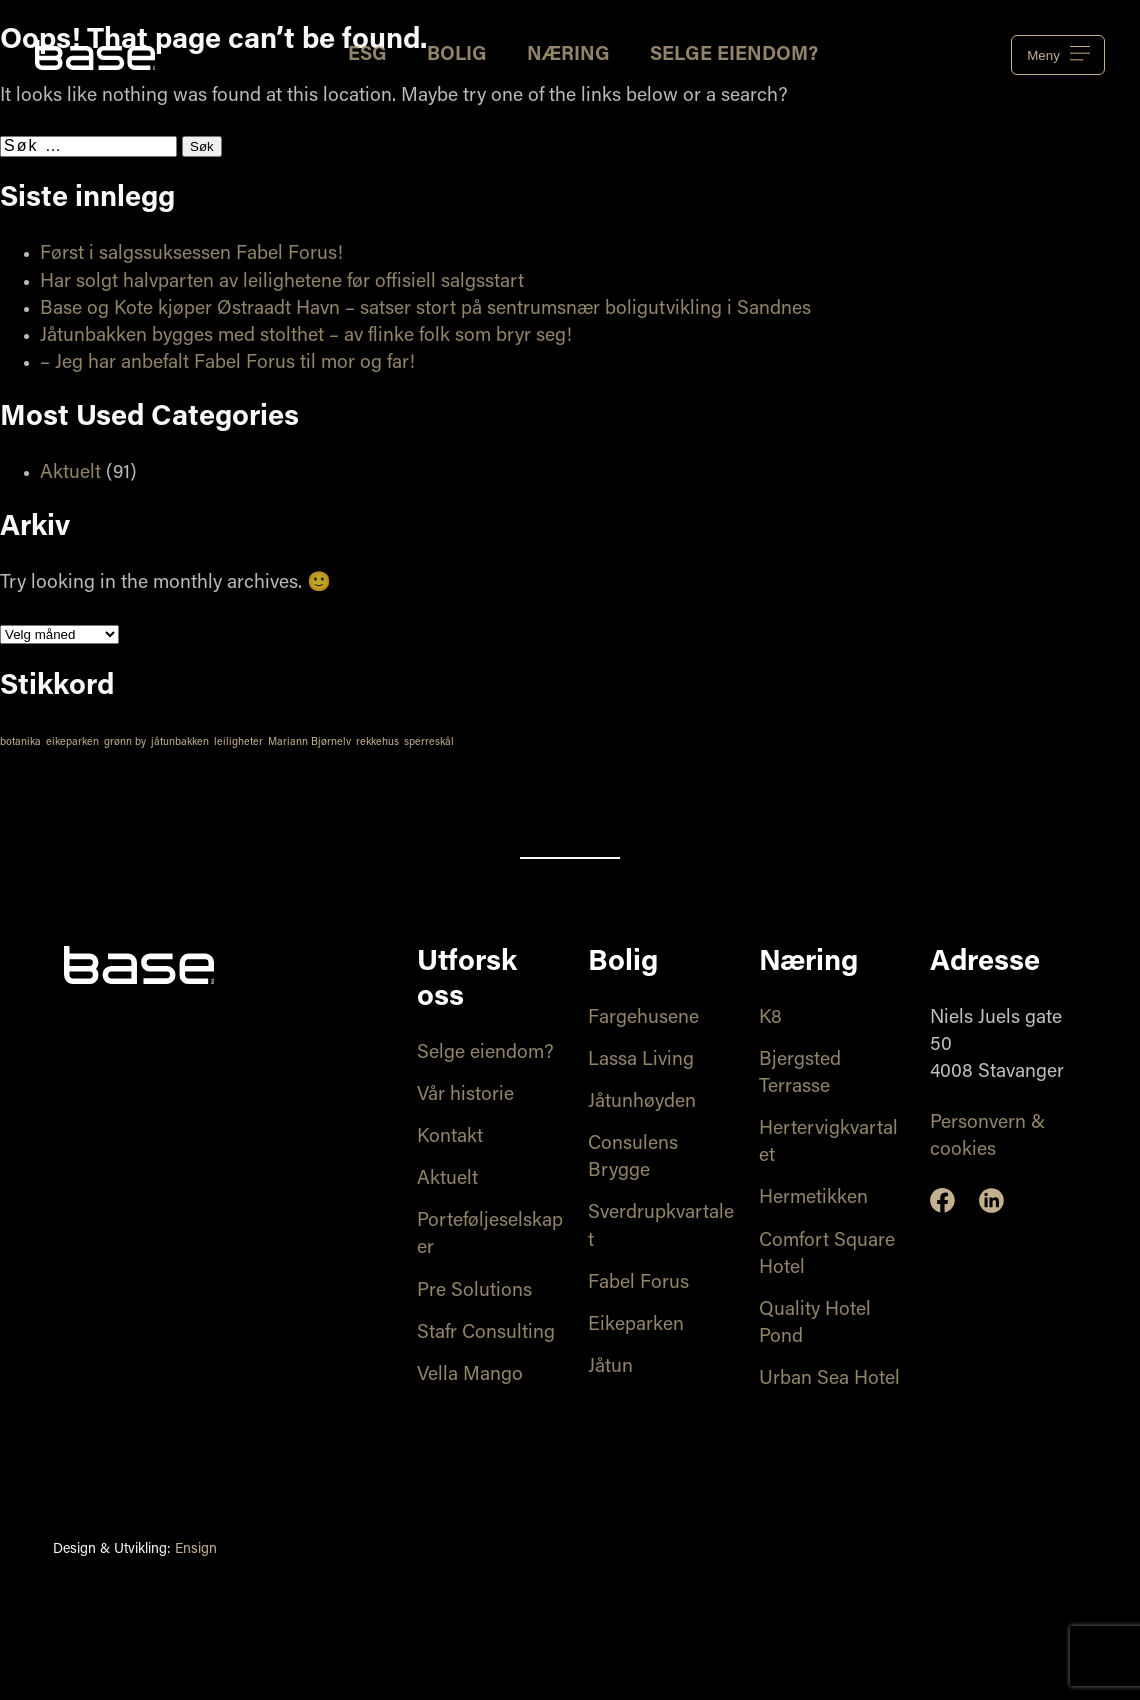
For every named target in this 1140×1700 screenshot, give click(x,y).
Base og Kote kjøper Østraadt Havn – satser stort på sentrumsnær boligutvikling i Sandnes (425, 309)
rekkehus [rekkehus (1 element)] (377, 742)
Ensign (196, 1550)
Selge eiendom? (734, 55)
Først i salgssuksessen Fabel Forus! (191, 254)
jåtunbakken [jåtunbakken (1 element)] (180, 742)
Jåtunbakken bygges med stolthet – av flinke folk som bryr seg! (306, 336)
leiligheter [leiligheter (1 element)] (238, 742)
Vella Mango (470, 1375)
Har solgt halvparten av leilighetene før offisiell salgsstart (282, 282)
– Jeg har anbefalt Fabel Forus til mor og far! (227, 363)
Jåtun (610, 1367)
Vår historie (465, 1095)
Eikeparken (636, 1325)
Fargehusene (643, 1018)
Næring (568, 55)
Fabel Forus (638, 1283)
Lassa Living (641, 1060)
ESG (367, 55)
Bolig (457, 55)
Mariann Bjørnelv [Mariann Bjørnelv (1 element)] (309, 742)
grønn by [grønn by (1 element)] (125, 742)
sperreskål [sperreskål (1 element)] (429, 742)
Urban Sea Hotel (829, 1379)
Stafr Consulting (486, 1333)
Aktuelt (70, 473)
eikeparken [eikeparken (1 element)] (72, 742)
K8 (770, 1018)
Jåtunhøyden (642, 1102)
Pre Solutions (474, 1291)
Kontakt (450, 1137)
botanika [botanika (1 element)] (20, 742)
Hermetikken (813, 1198)
